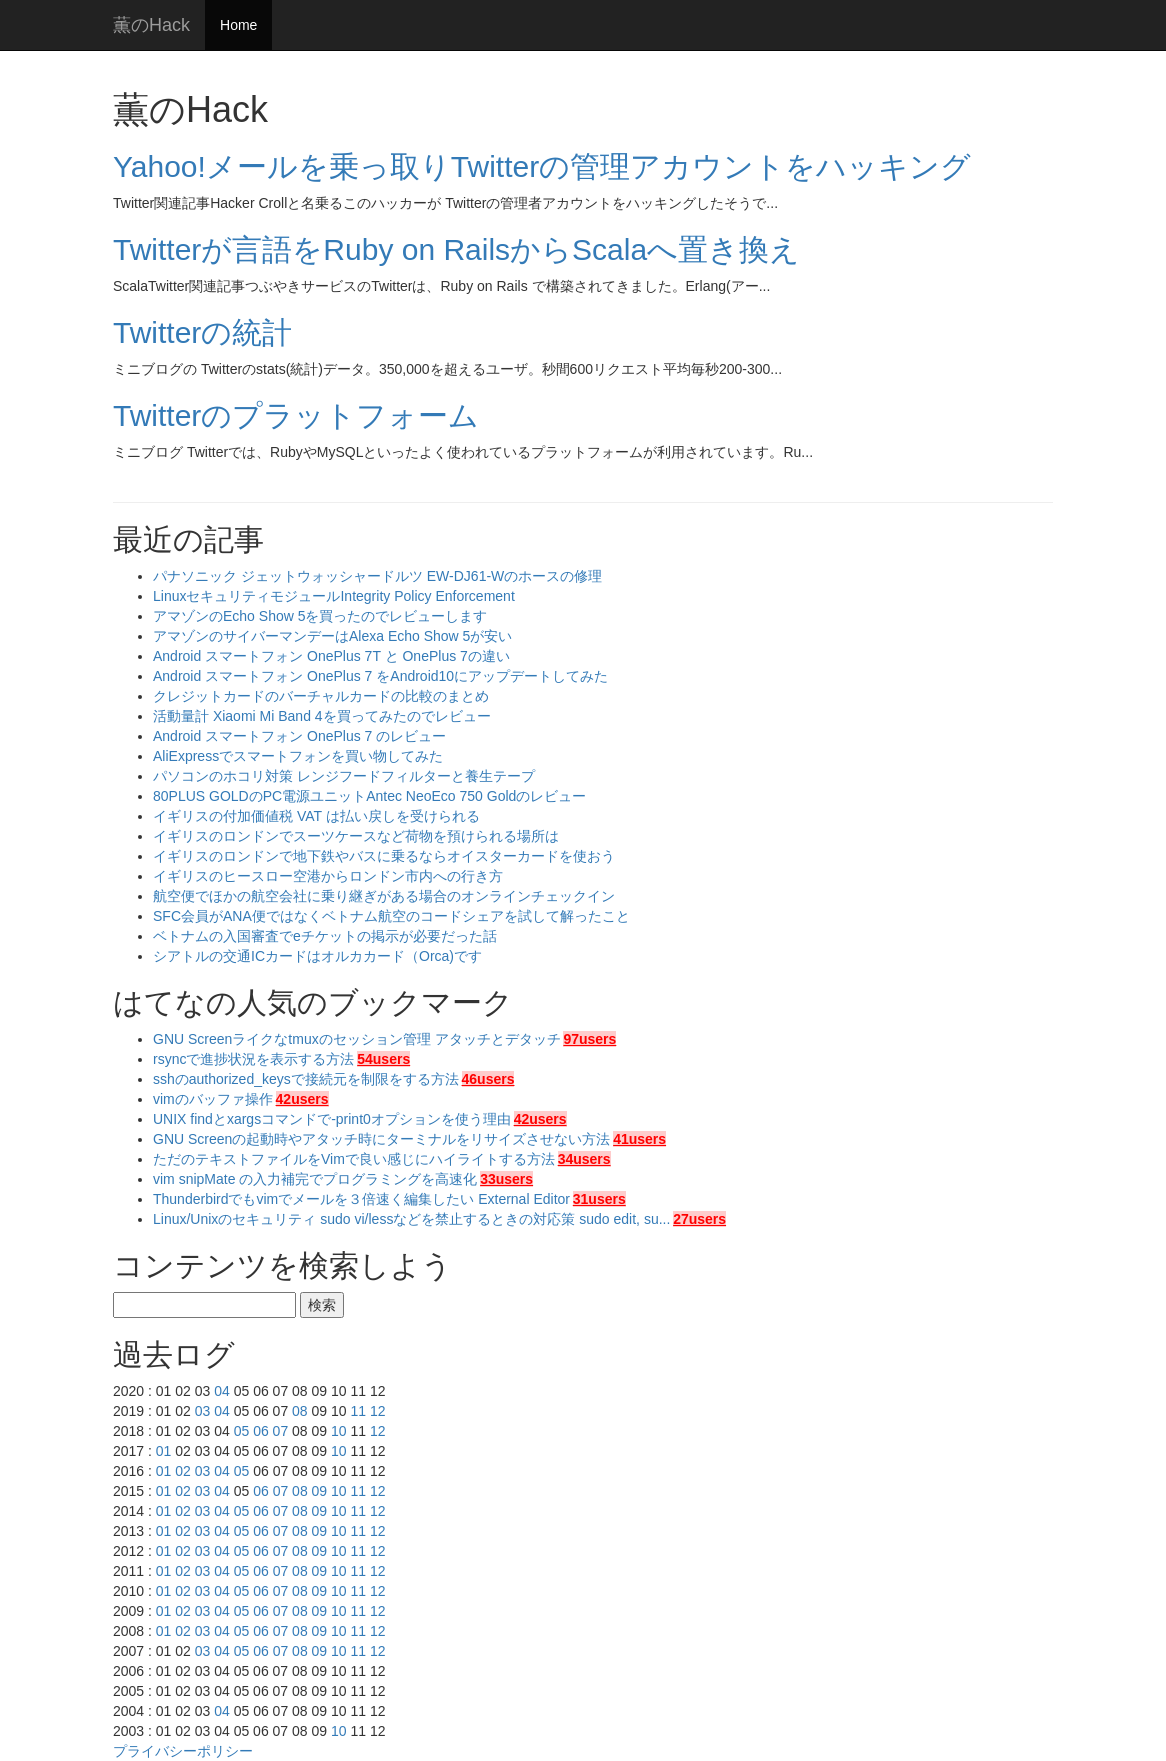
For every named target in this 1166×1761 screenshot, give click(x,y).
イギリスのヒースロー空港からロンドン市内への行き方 (328, 876)
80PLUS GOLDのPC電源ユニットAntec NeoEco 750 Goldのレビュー (369, 796)
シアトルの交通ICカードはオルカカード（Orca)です (317, 956)
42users (302, 1099)
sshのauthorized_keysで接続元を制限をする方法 (306, 1079)
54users (383, 1059)
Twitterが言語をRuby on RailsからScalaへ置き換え (456, 249)
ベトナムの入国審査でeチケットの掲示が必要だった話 (325, 936)
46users (488, 1079)
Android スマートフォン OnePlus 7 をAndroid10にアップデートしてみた (380, 676)
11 (358, 1411)
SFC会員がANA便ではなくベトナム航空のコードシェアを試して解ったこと (391, 916)
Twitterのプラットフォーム (296, 415)
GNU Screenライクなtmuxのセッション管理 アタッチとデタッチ (357, 1039)
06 (261, 1431)
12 (378, 1411)
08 (300, 1411)
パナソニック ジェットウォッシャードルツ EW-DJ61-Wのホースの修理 (377, 576)
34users (584, 1159)
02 (183, 1471)
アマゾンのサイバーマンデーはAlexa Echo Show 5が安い (332, 636)
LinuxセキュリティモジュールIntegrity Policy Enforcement (334, 596)
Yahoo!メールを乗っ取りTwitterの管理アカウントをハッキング (542, 166)
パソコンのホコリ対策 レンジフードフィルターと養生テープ (344, 776)
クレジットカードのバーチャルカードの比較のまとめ (321, 696)
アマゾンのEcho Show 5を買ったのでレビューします (320, 616)
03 (203, 1411)
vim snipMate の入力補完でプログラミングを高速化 (315, 1179)
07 (281, 1431)
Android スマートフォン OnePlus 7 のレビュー (299, 736)
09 (320, 1491)
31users (599, 1199)
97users (589, 1039)
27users (699, 1219)
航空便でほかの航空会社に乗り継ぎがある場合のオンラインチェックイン (384, 896)
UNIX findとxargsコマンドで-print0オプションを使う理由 (332, 1119)
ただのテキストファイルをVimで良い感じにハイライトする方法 (354, 1159)
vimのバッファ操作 (213, 1099)
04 (222, 1391)
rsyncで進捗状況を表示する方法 (253, 1059)
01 (164, 1451)
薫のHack (151, 25)
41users (639, 1139)
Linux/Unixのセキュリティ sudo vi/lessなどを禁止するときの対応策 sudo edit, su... (411, 1219)
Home (238, 25)
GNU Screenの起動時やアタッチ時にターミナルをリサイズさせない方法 (381, 1139)
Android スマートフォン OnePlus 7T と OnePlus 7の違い (331, 656)
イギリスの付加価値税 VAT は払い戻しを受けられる (316, 816)
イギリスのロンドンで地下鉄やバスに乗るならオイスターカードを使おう (384, 856)
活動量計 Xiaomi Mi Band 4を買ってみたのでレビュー (322, 716)
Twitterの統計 (202, 332)
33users (506, 1179)
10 (339, 1431)
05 (242, 1431)
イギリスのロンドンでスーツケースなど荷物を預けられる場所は (356, 836)
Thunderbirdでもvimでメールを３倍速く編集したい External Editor (361, 1199)
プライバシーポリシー (183, 1751)
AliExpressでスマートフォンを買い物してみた (298, 756)
